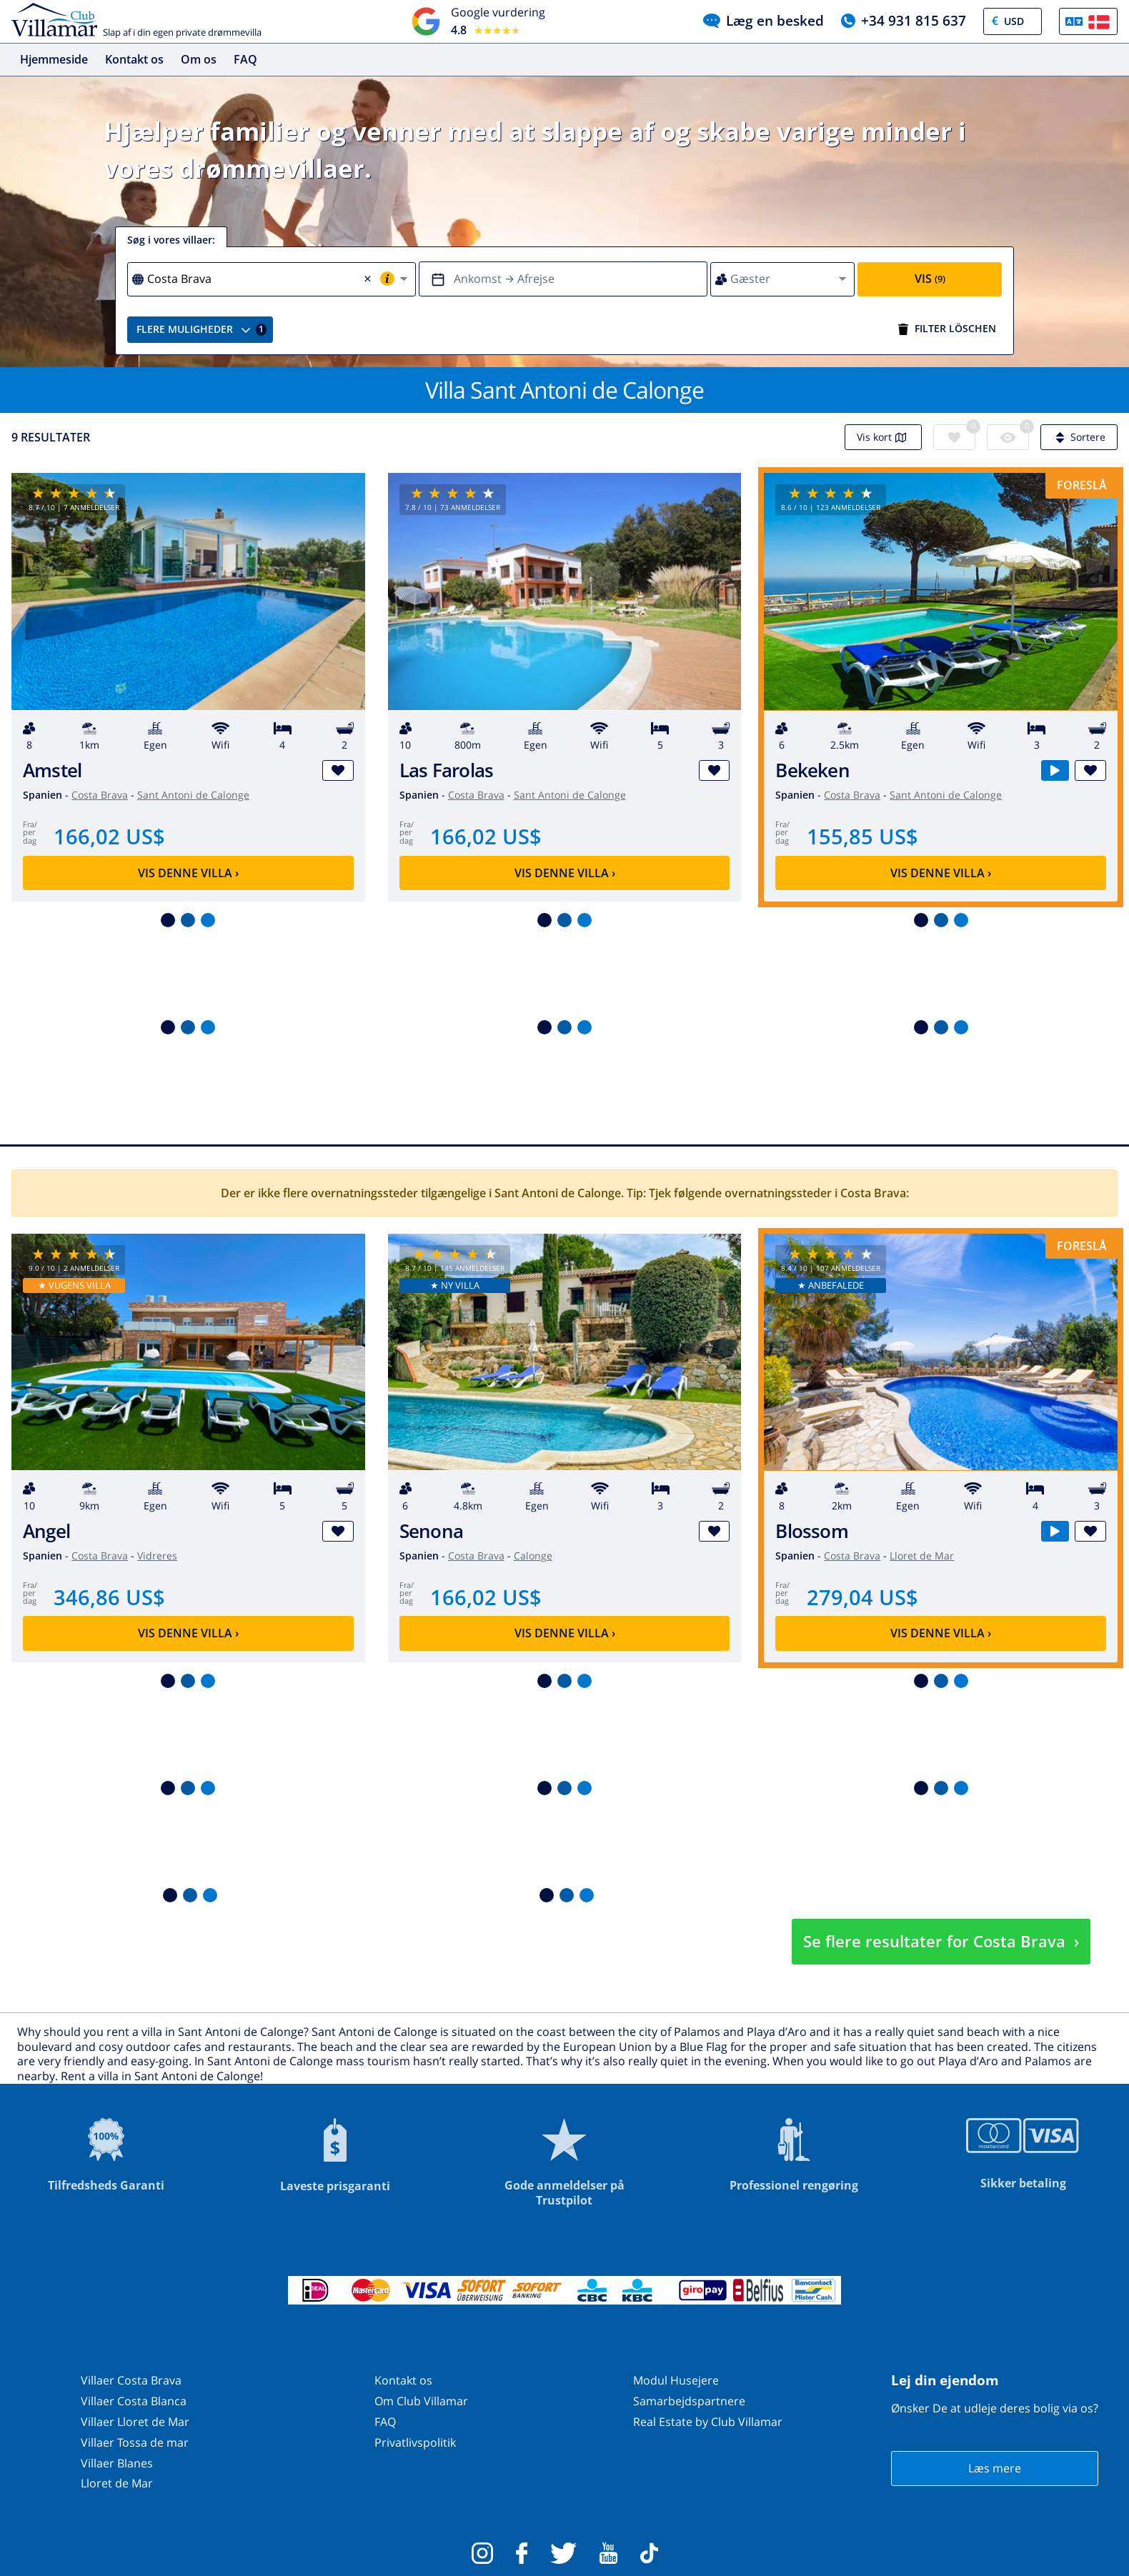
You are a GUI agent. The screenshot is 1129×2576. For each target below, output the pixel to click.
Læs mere (994, 2468)
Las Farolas (446, 770)
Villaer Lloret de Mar (135, 2422)
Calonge (533, 1555)
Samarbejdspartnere (689, 2401)
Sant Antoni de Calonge (193, 795)
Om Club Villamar (421, 2401)
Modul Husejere (676, 2380)
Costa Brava (99, 795)
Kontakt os (134, 59)
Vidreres (157, 1555)
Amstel (52, 770)
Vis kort (883, 437)
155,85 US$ (862, 836)
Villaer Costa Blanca (133, 2401)
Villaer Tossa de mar (135, 2442)
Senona (431, 1531)
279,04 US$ (862, 1597)
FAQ (245, 59)
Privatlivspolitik (415, 2442)
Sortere (1079, 437)
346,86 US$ (109, 1597)
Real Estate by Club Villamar (707, 2422)
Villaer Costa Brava (131, 2380)
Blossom (811, 1531)
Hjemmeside (54, 59)
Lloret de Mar (922, 1555)
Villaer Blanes (117, 2463)
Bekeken (812, 770)
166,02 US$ (109, 836)
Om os (199, 59)
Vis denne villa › (188, 873)
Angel (46, 1531)
